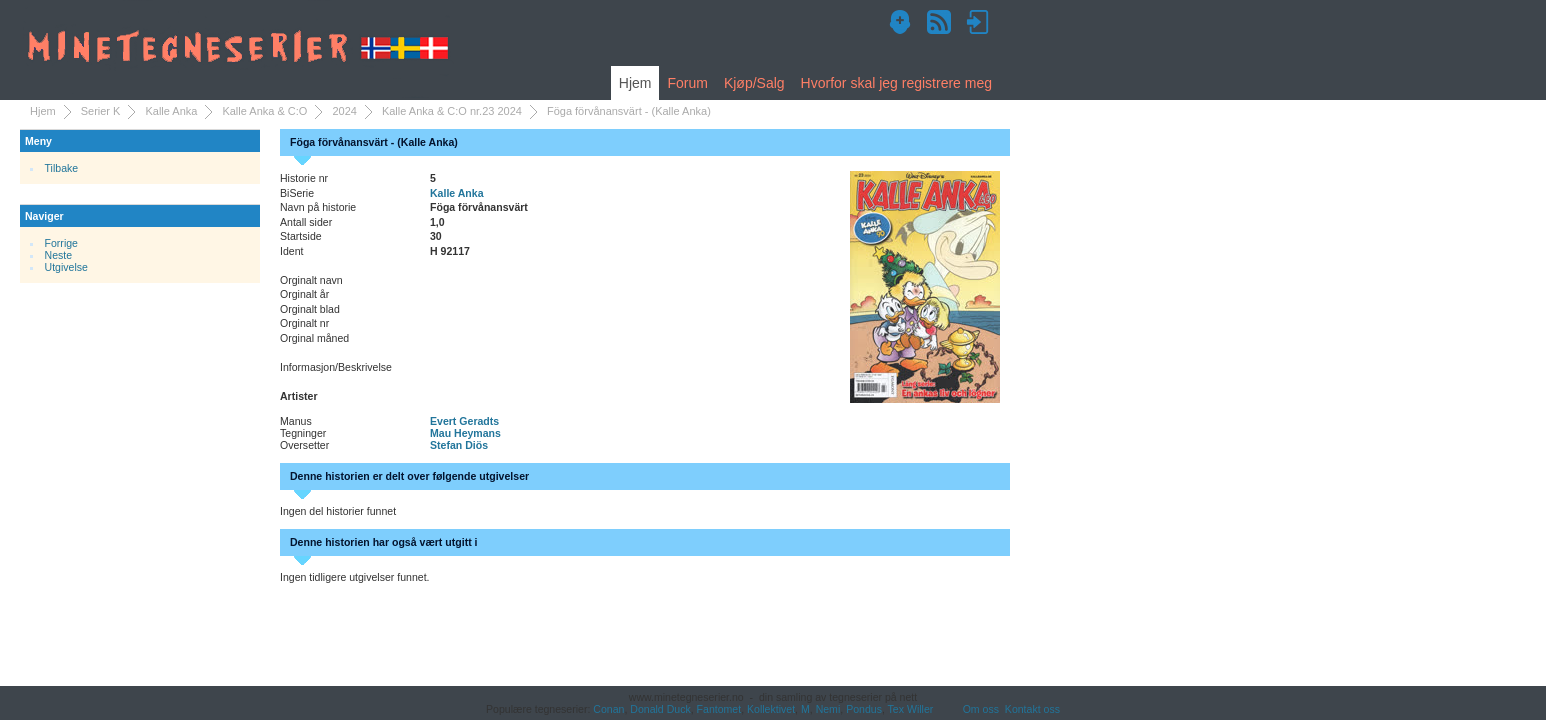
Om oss (981, 709)
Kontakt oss (1032, 709)
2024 (344, 111)
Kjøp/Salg (754, 83)
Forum (687, 83)
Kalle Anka (171, 111)
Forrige (61, 243)
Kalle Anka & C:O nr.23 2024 (452, 111)
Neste (59, 255)
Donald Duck (660, 709)
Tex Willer (911, 709)
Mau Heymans (465, 433)
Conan (608, 709)
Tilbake (62, 168)
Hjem (635, 83)
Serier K (101, 111)
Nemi (828, 709)
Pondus (864, 709)
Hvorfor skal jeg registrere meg (896, 83)
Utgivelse (66, 267)
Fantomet (719, 709)
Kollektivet (771, 709)
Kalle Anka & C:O (264, 111)
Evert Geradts (464, 421)
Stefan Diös (459, 445)
